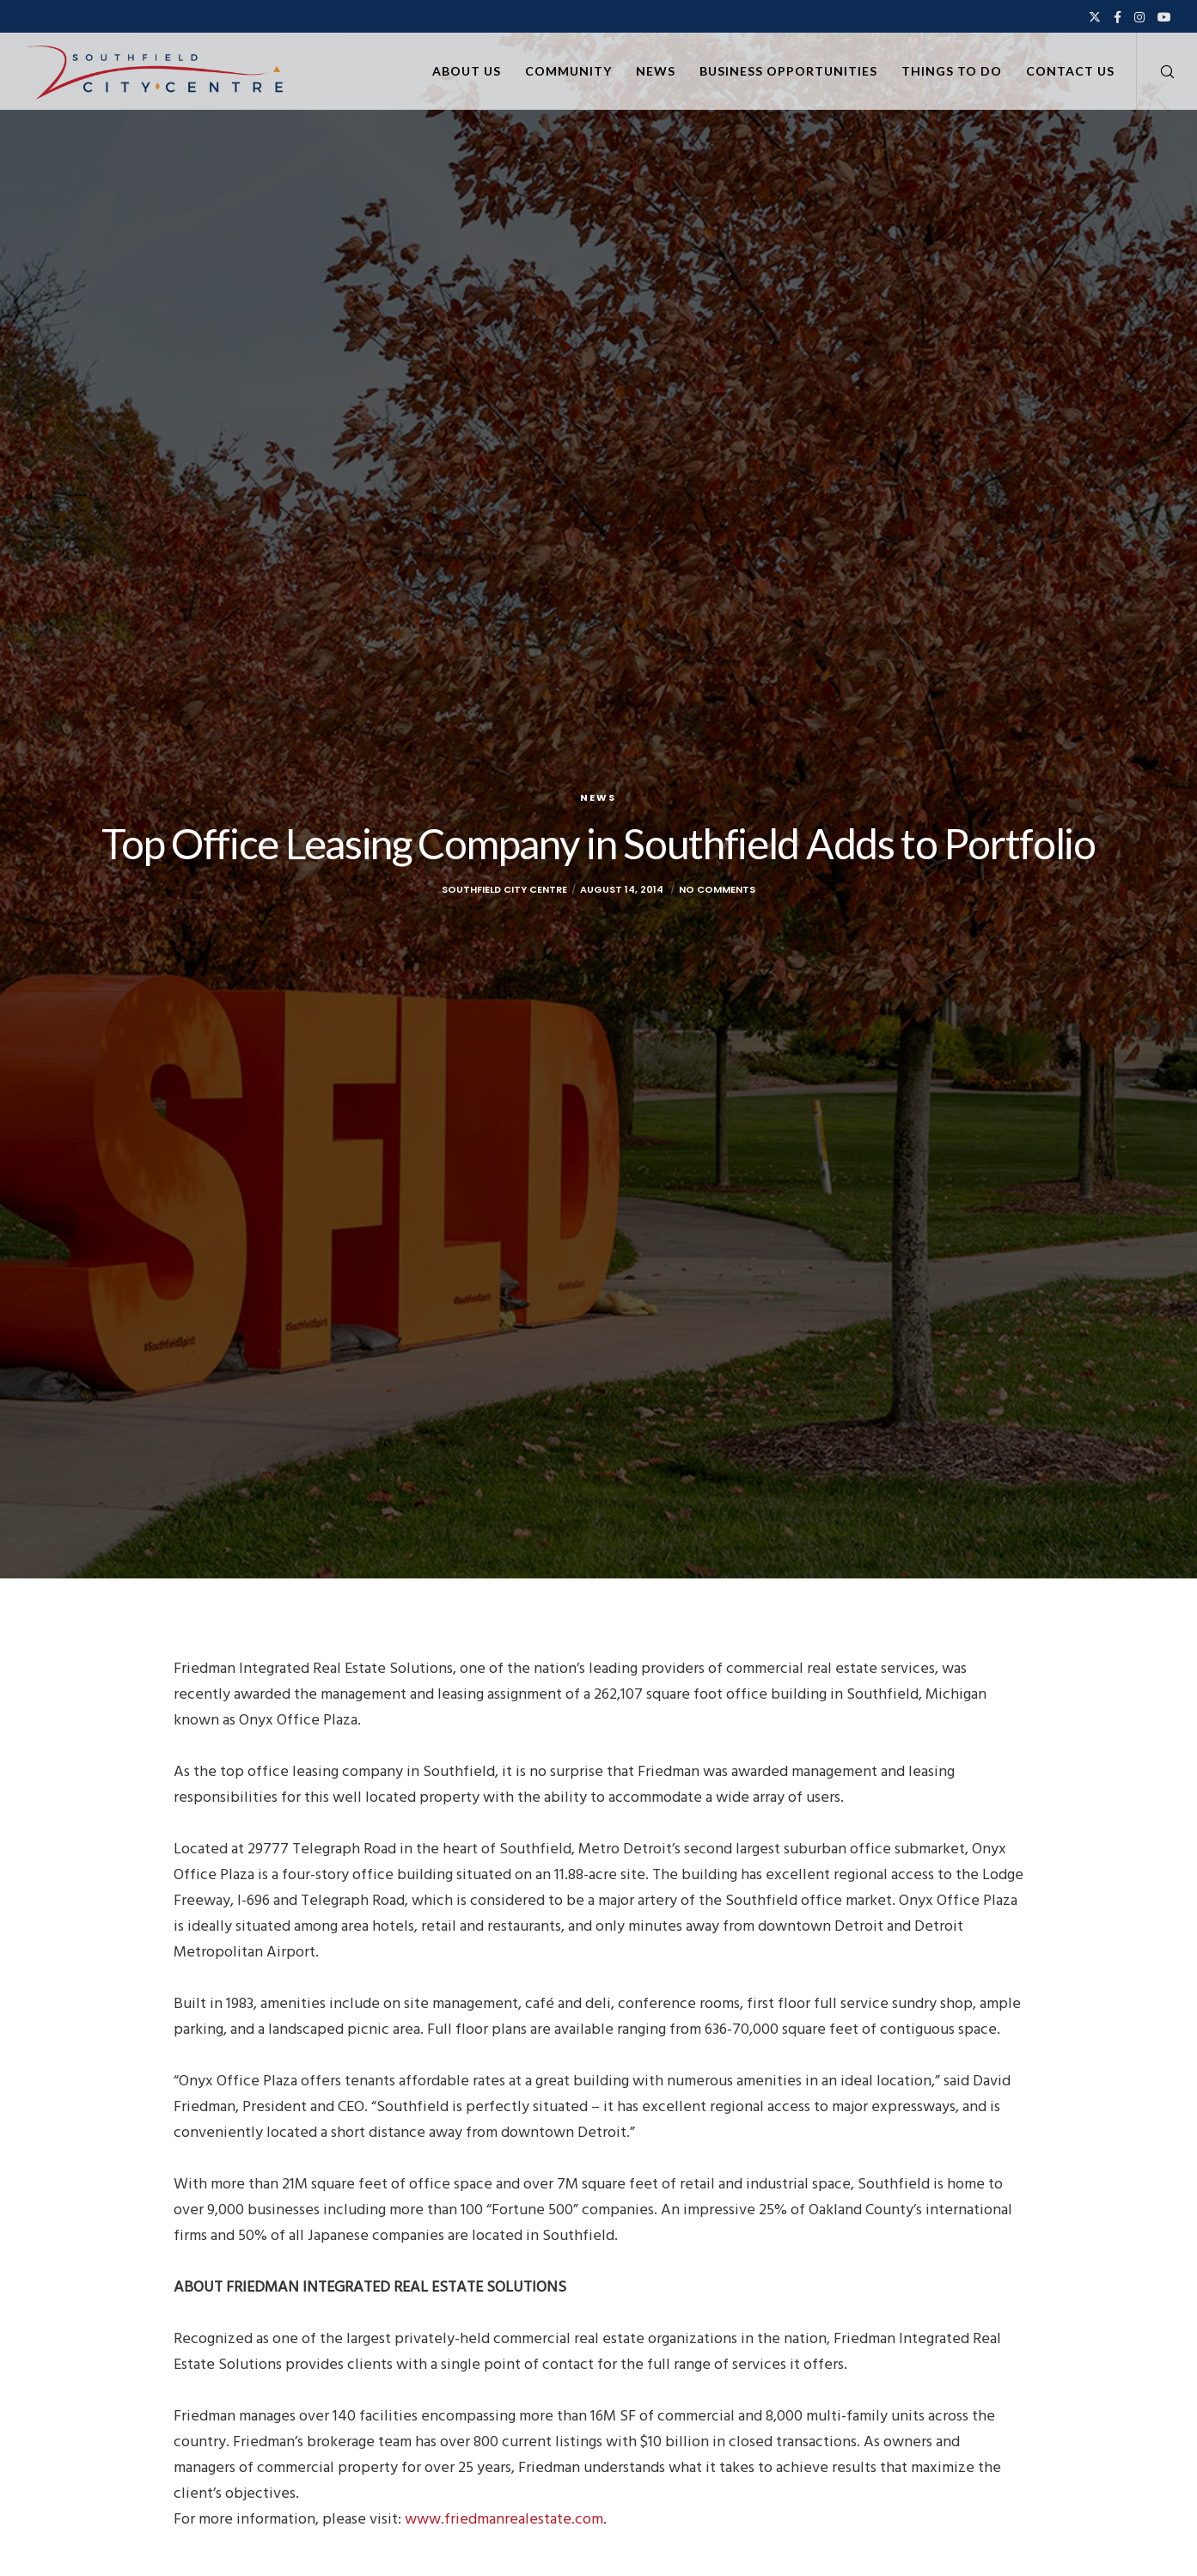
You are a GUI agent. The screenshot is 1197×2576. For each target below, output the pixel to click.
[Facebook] (1117, 17)
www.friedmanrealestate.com (504, 2518)
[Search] (1156, 71)
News (598, 797)
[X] (1095, 17)
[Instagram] (1139, 17)
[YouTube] (1164, 17)
